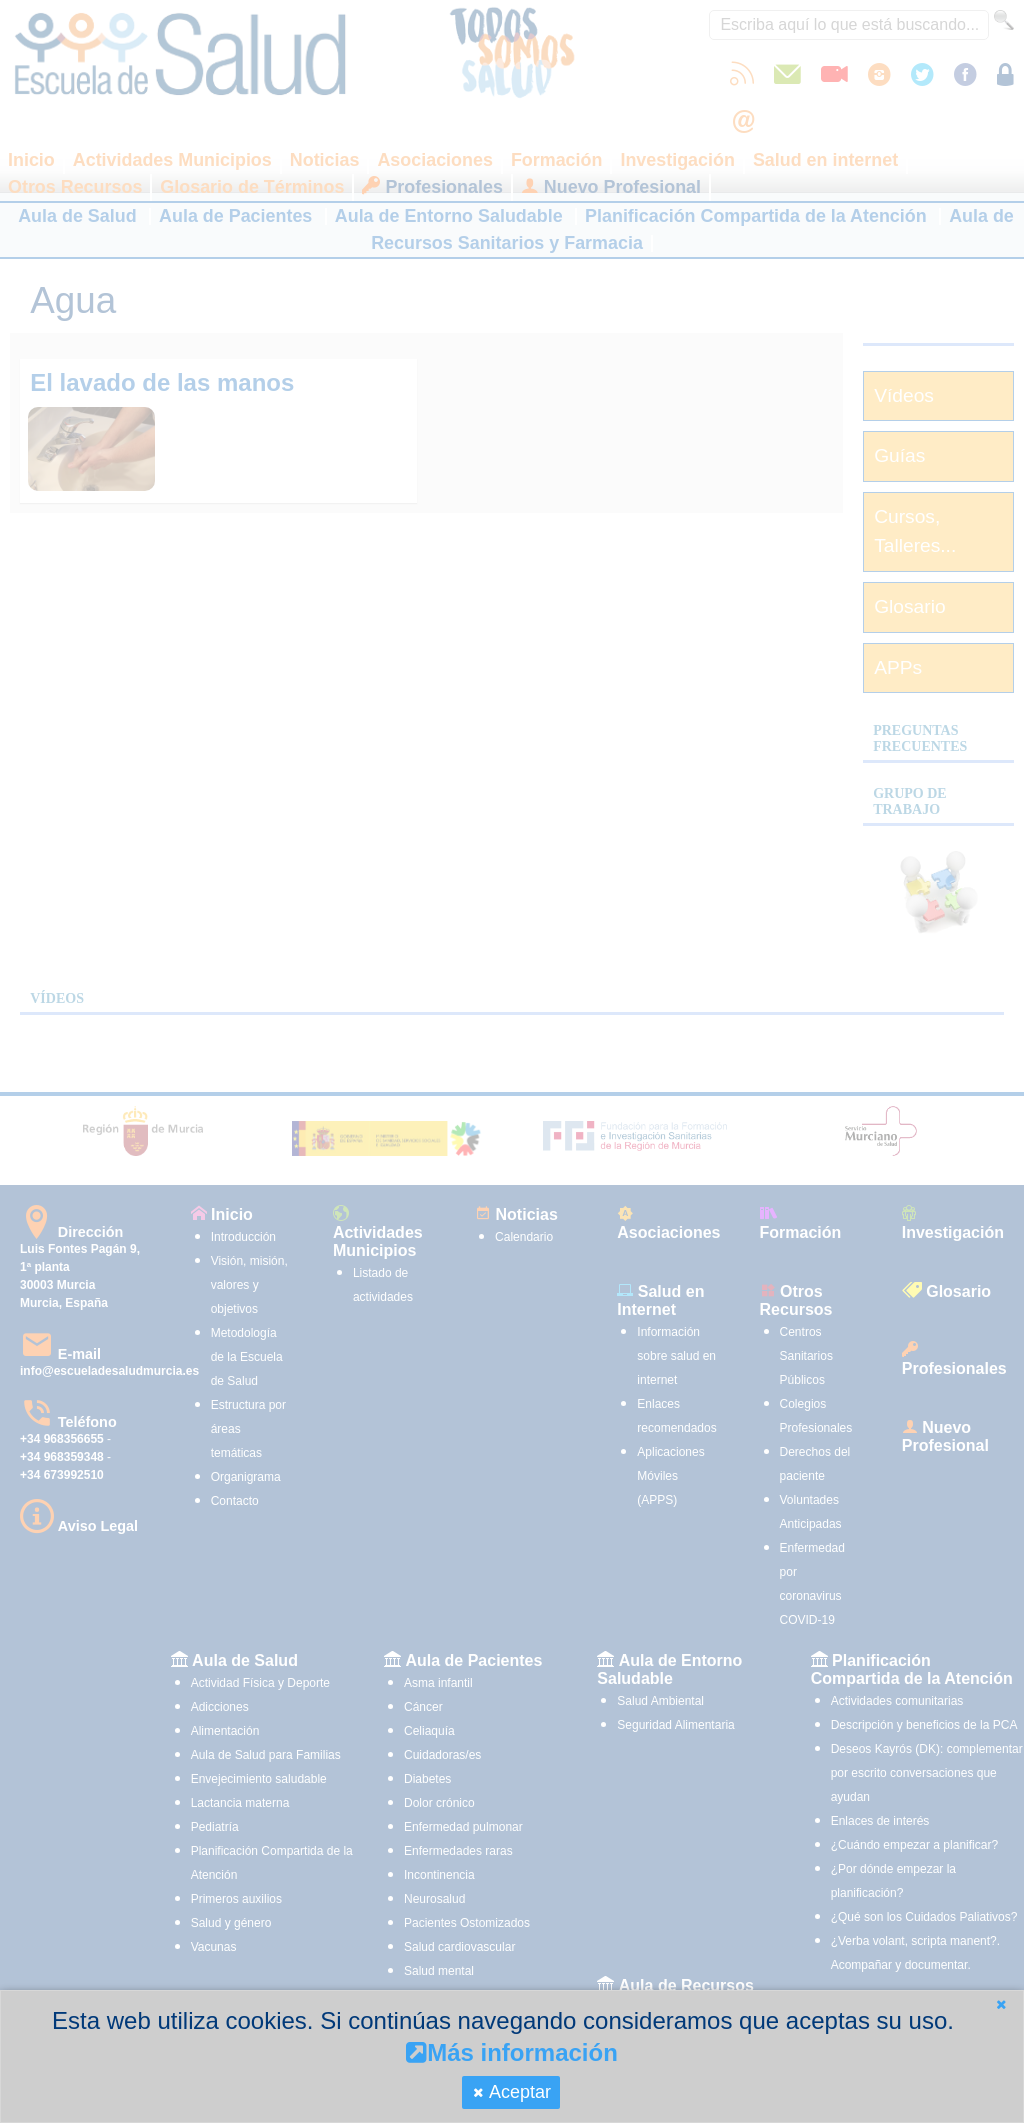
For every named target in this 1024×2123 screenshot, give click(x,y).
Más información (512, 2052)
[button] (1001, 2004)
